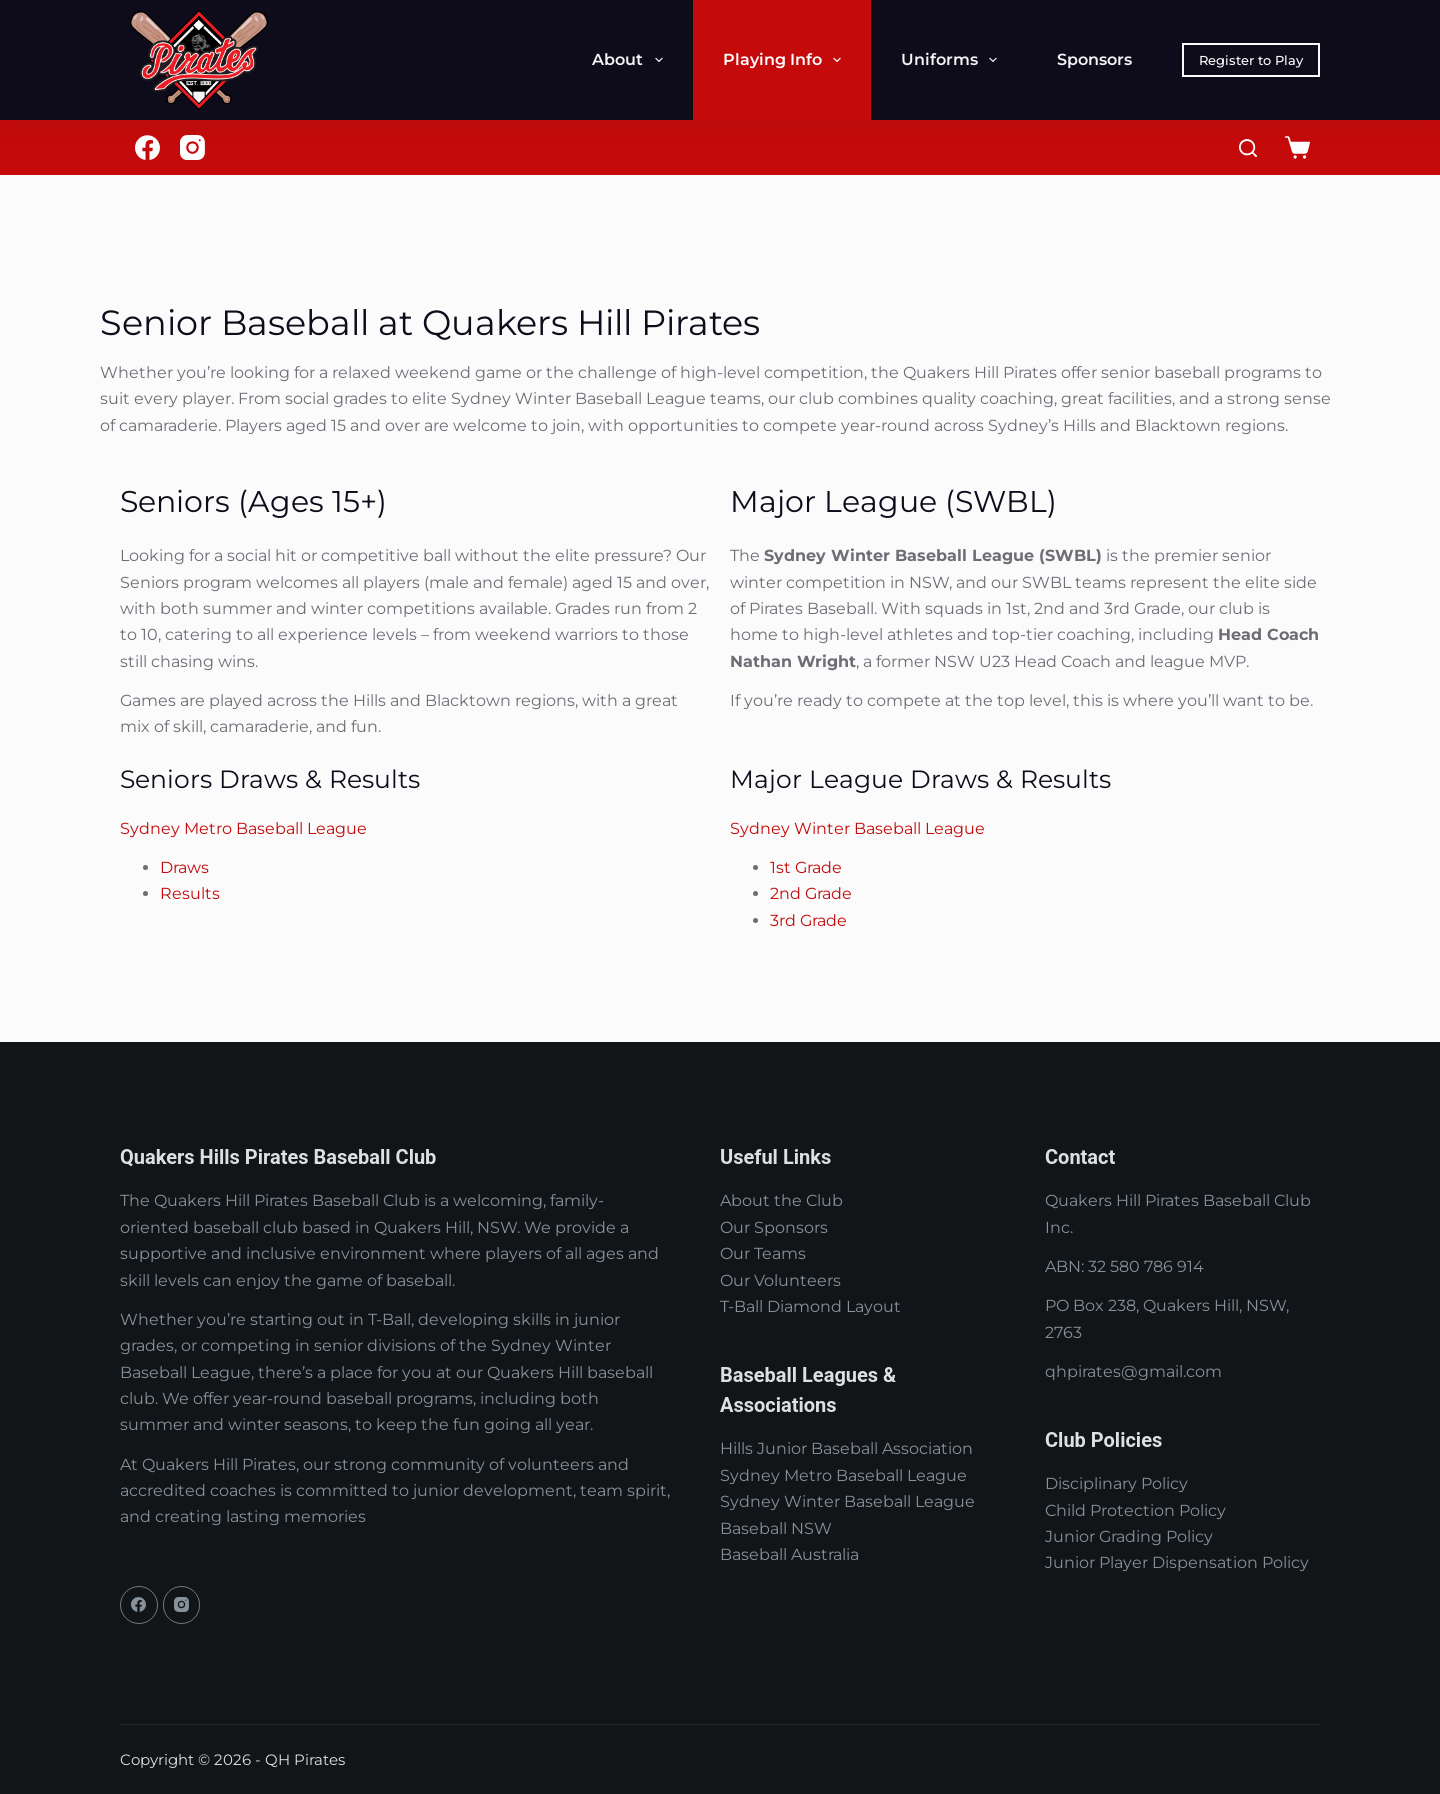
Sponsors (1094, 59)
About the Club (781, 1200)
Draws (184, 867)
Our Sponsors (774, 1227)
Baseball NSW (776, 1528)
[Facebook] (147, 147)
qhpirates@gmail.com (1133, 1371)
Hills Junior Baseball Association (846, 1448)
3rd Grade (808, 920)
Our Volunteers (780, 1280)
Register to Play (1251, 60)
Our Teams (763, 1253)
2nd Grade (811, 893)
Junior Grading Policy (1129, 1536)
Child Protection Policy (1135, 1510)
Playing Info (786, 60)
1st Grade (806, 867)
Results (190, 893)
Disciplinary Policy (1116, 1483)
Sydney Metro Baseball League (243, 828)
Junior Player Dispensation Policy (1177, 1562)
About (631, 60)
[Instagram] (192, 147)
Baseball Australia (789, 1554)
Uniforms (953, 60)
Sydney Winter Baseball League (857, 828)
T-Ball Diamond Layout (810, 1306)
